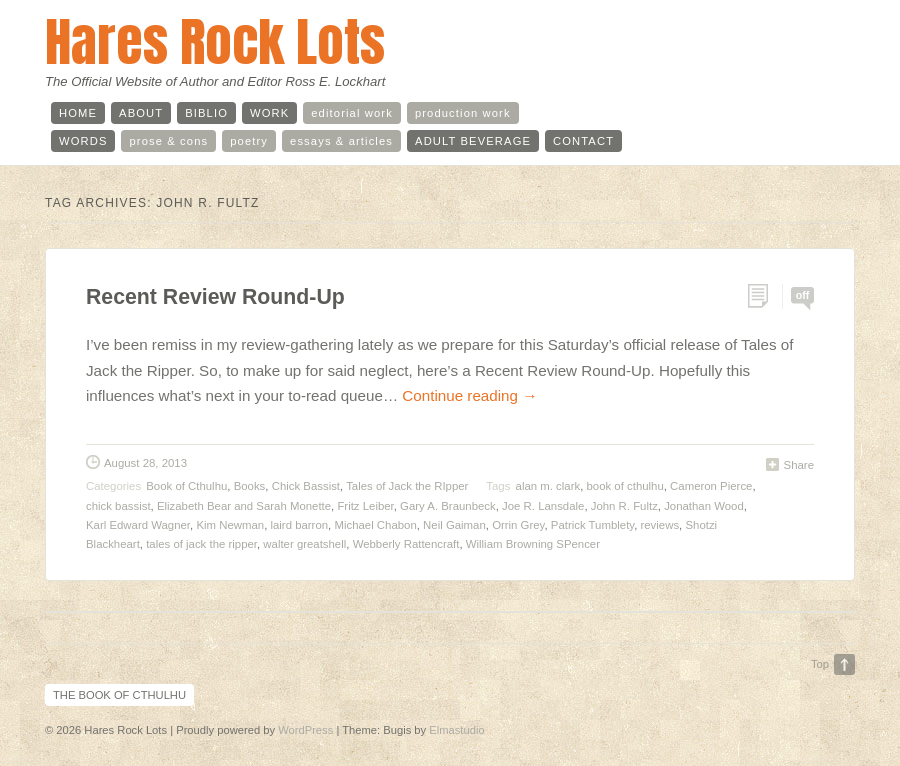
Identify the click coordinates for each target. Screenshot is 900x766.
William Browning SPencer (533, 544)
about (141, 113)
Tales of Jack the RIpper (407, 486)
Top (820, 664)
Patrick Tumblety (592, 525)
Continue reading (469, 395)
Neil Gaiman (454, 525)
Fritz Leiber (365, 506)
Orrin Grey (518, 525)
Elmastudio (456, 730)
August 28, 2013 (145, 463)
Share (799, 465)
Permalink (764, 296)
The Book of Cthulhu (119, 695)
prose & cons (168, 141)
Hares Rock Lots (215, 41)
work (269, 113)
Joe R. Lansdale (543, 506)
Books (250, 486)
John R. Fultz (624, 506)
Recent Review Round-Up (215, 297)
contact (583, 141)
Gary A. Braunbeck (448, 506)
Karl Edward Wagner (138, 525)
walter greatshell (304, 544)
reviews (659, 525)
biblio (206, 113)
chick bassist (118, 506)
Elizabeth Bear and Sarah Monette (244, 506)
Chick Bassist (306, 486)
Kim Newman (230, 525)
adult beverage (473, 141)
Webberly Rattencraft (406, 544)
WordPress (305, 730)
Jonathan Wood (704, 506)
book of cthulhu (625, 486)
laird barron (299, 525)
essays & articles (341, 141)
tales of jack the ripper (201, 544)
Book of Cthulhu (186, 486)
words (83, 141)
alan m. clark (548, 486)
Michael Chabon (375, 525)
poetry (249, 141)
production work (463, 113)
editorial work (352, 113)
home (78, 113)
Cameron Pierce (711, 486)
